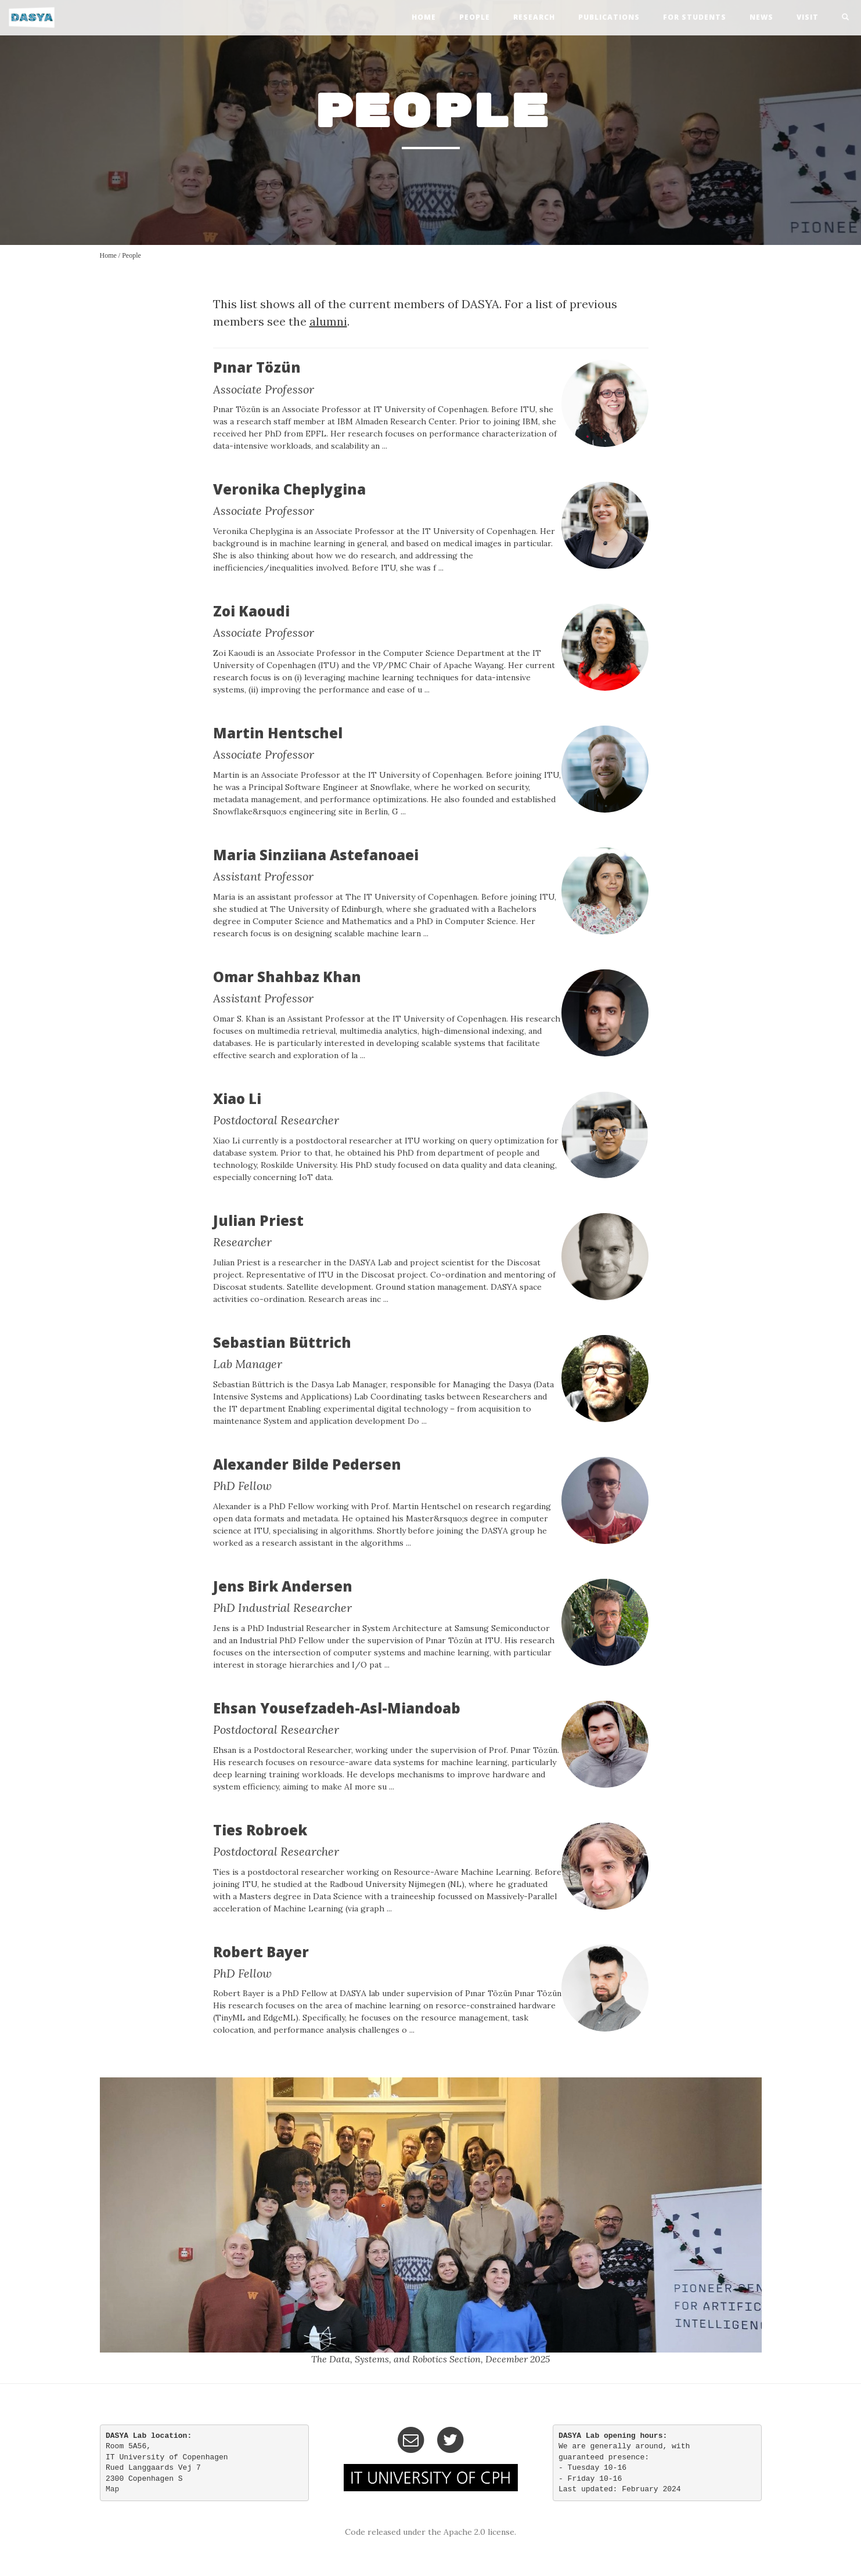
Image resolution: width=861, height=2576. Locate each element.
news (761, 17)
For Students (694, 17)
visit (808, 17)
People (131, 255)
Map (112, 2489)
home (424, 17)
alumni (328, 321)
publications (609, 17)
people (474, 17)
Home (108, 255)
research (534, 17)
